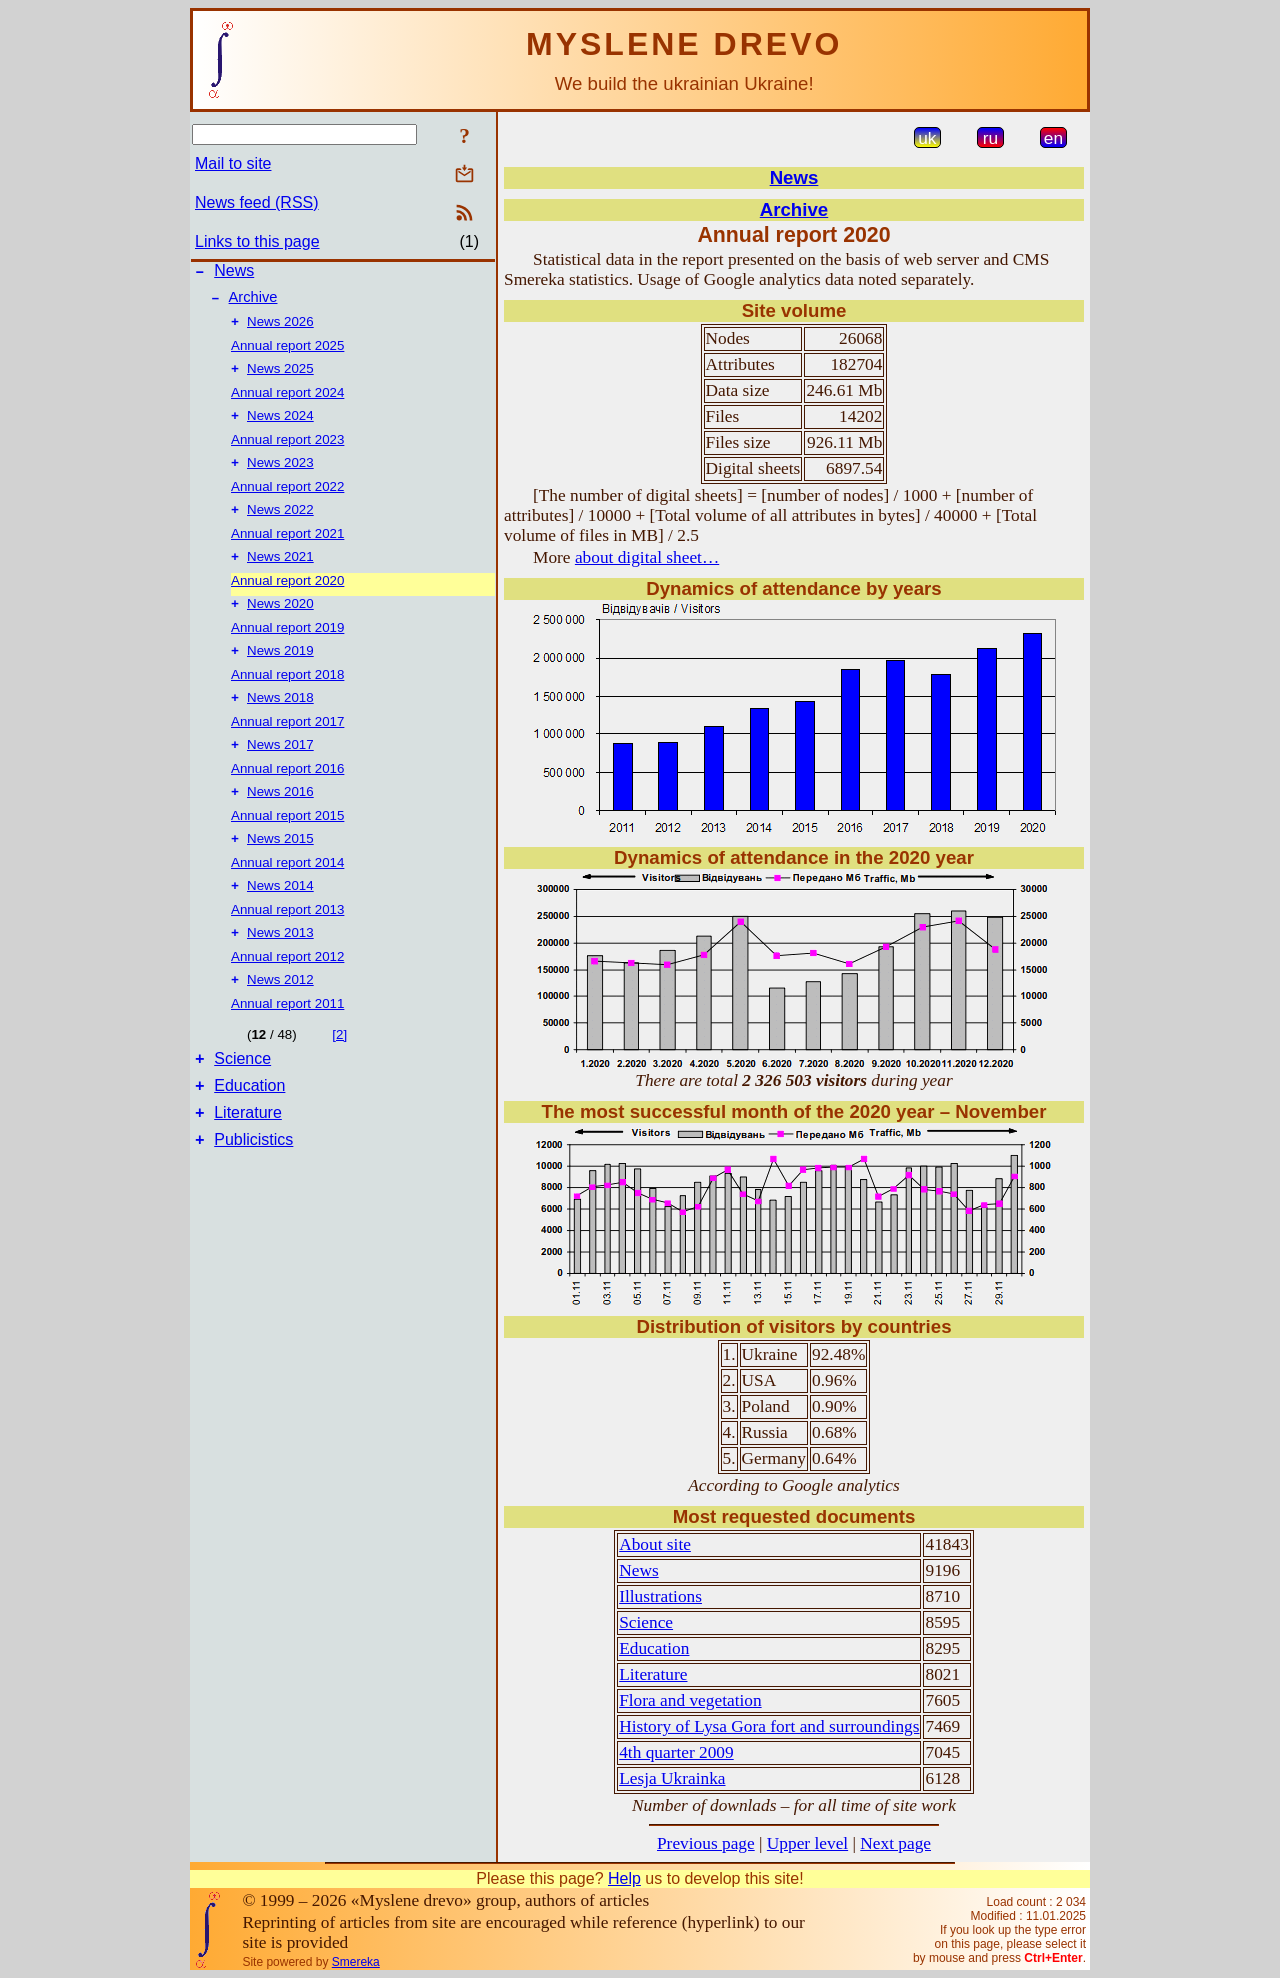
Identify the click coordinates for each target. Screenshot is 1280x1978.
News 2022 (280, 525)
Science (242, 1097)
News (234, 273)
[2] (339, 1070)
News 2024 (280, 427)
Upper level (807, 1843)
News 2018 (280, 721)
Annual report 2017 (287, 745)
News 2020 (280, 623)
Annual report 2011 (287, 1039)
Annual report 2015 (287, 843)
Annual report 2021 (287, 549)
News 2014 (280, 917)
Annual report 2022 (287, 500)
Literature (248, 1157)
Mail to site (233, 163)
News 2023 (280, 476)
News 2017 (280, 770)
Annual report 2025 (287, 353)
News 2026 (280, 329)
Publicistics (253, 1187)
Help (624, 1878)
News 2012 (280, 1015)
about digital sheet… (647, 557)
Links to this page (257, 241)
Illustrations (660, 1596)
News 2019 (280, 672)
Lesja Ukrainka (672, 1778)
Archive (253, 303)
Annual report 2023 (287, 451)
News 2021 (280, 574)
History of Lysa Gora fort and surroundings (769, 1726)
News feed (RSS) (257, 202)
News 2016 (280, 819)
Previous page (706, 1843)
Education (249, 1127)
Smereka (356, 1962)
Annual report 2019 (287, 647)
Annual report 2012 (287, 990)
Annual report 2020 (287, 598)
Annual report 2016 (287, 794)
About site (655, 1544)
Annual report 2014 (287, 892)
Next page (895, 1843)
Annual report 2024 (287, 402)
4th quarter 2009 (676, 1752)
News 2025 (280, 378)
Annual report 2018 (287, 696)
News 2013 (280, 966)
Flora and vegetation (690, 1700)
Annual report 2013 (287, 941)
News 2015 (280, 868)
